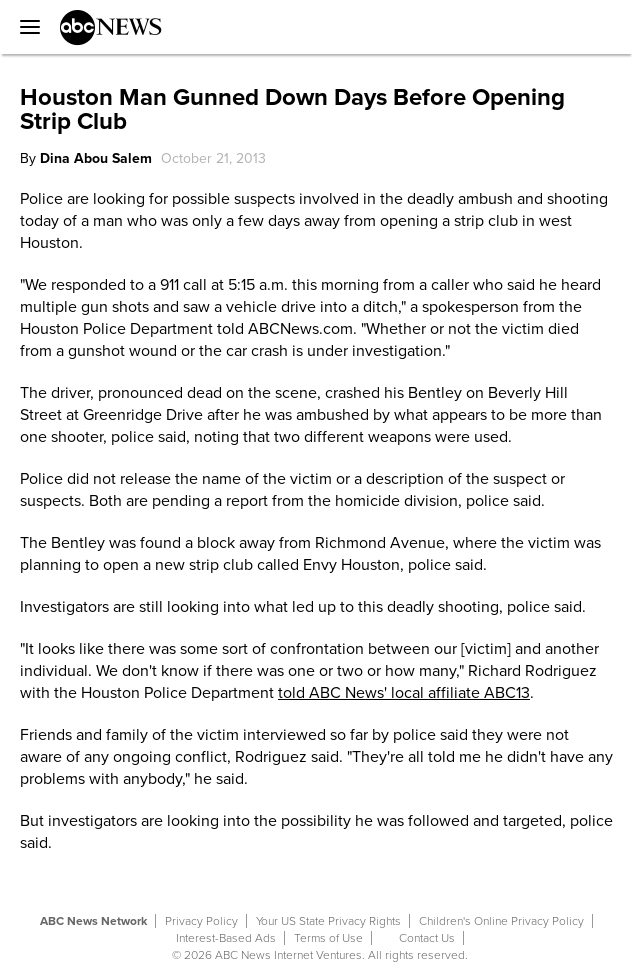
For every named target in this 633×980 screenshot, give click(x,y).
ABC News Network (93, 921)
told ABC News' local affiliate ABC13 (404, 693)
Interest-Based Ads (226, 938)
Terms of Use (328, 938)
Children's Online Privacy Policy (501, 921)
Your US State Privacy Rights (328, 921)
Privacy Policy (201, 921)
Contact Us (427, 938)
